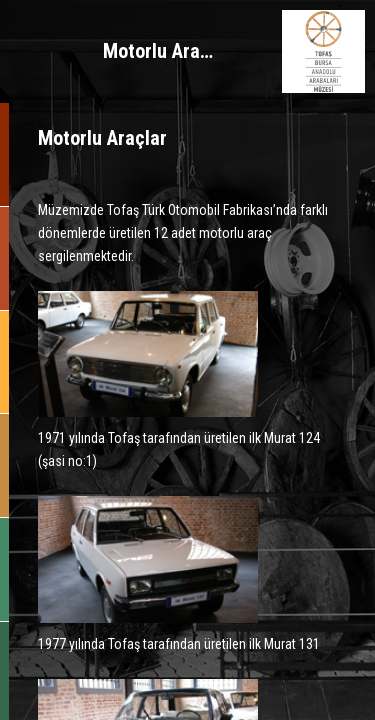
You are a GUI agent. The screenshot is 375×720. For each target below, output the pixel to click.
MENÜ (51, 51)
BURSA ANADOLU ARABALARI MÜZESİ (323, 51)
